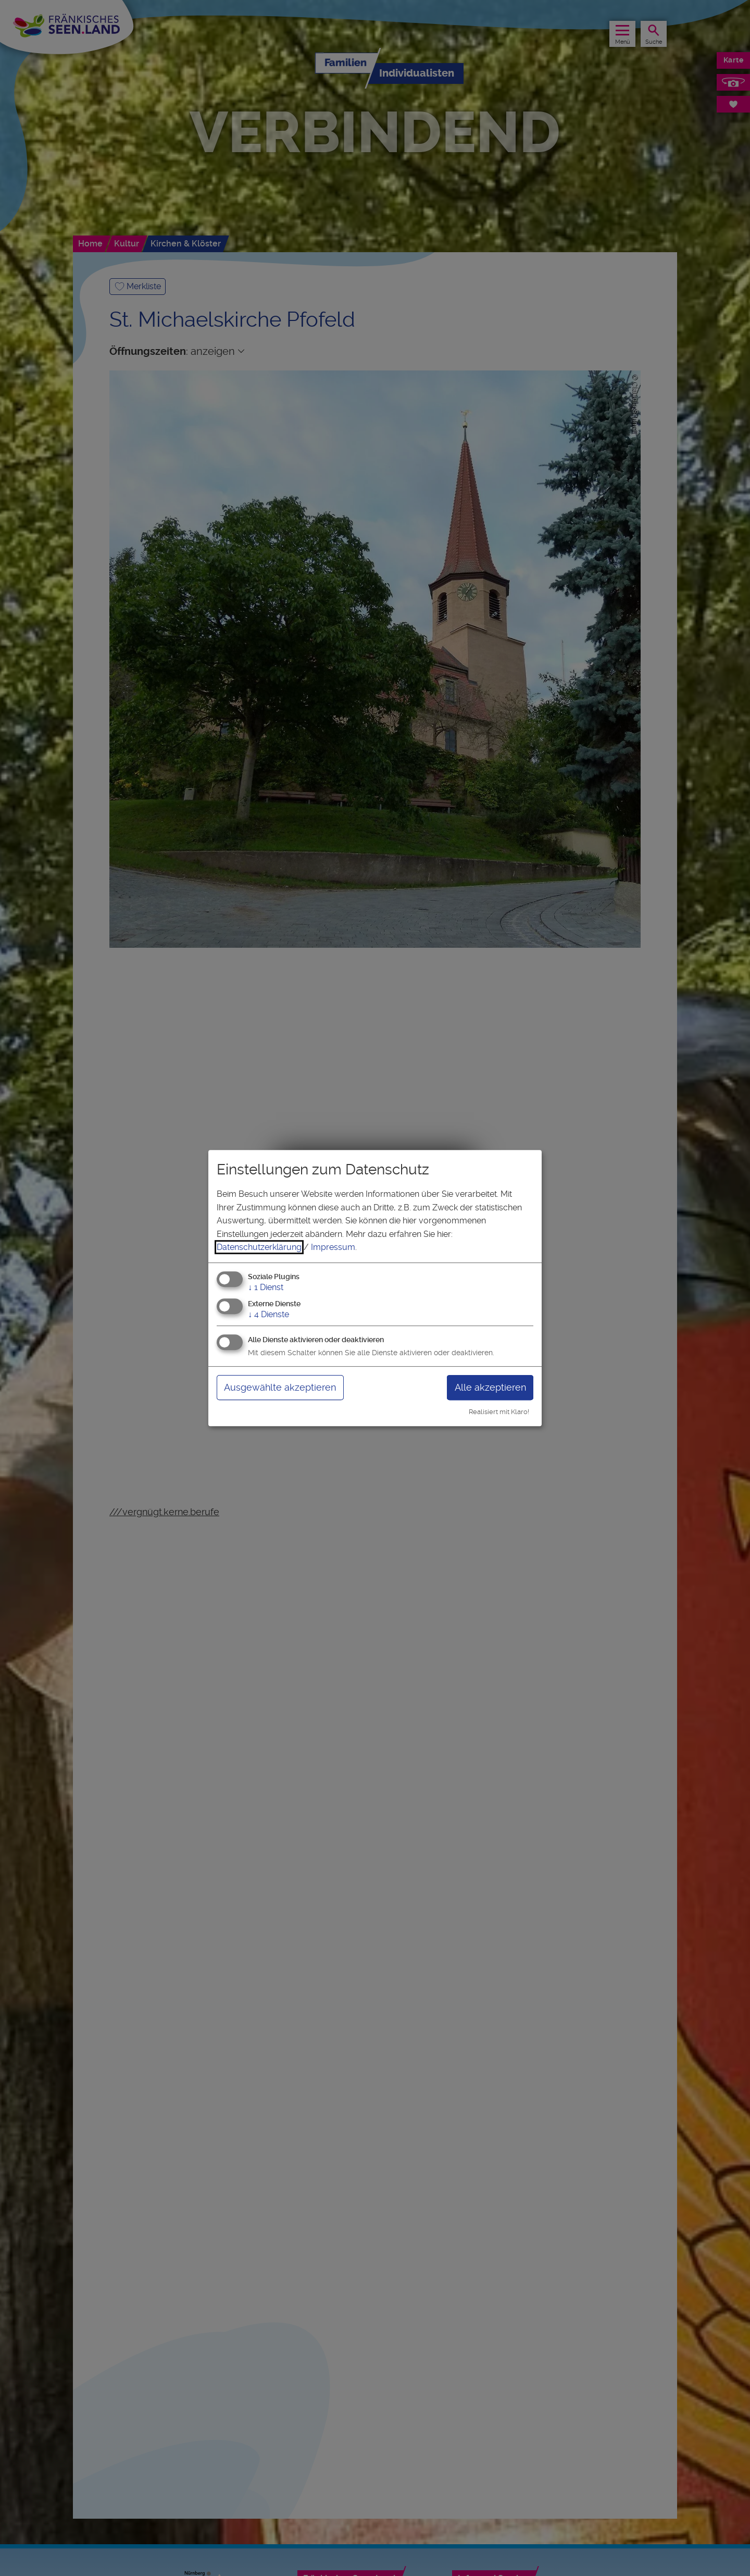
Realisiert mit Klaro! (499, 1412)
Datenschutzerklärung (259, 1247)
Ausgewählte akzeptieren (280, 1387)
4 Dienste (268, 1314)
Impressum (333, 1247)
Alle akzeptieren (490, 1387)
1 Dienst (265, 1287)
